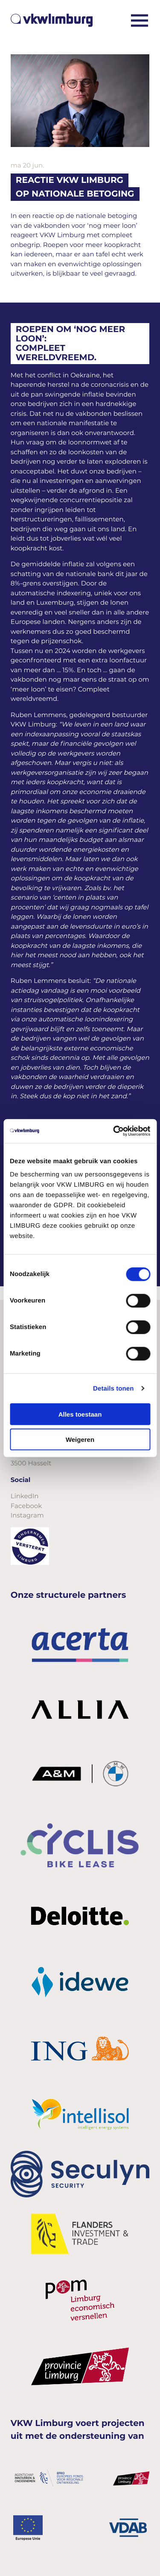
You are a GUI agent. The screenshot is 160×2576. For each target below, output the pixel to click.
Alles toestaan (80, 1414)
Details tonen (113, 1388)
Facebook (26, 1506)
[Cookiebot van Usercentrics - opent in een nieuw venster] (114, 1131)
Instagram (27, 1515)
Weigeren (80, 1439)
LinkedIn (25, 1496)
